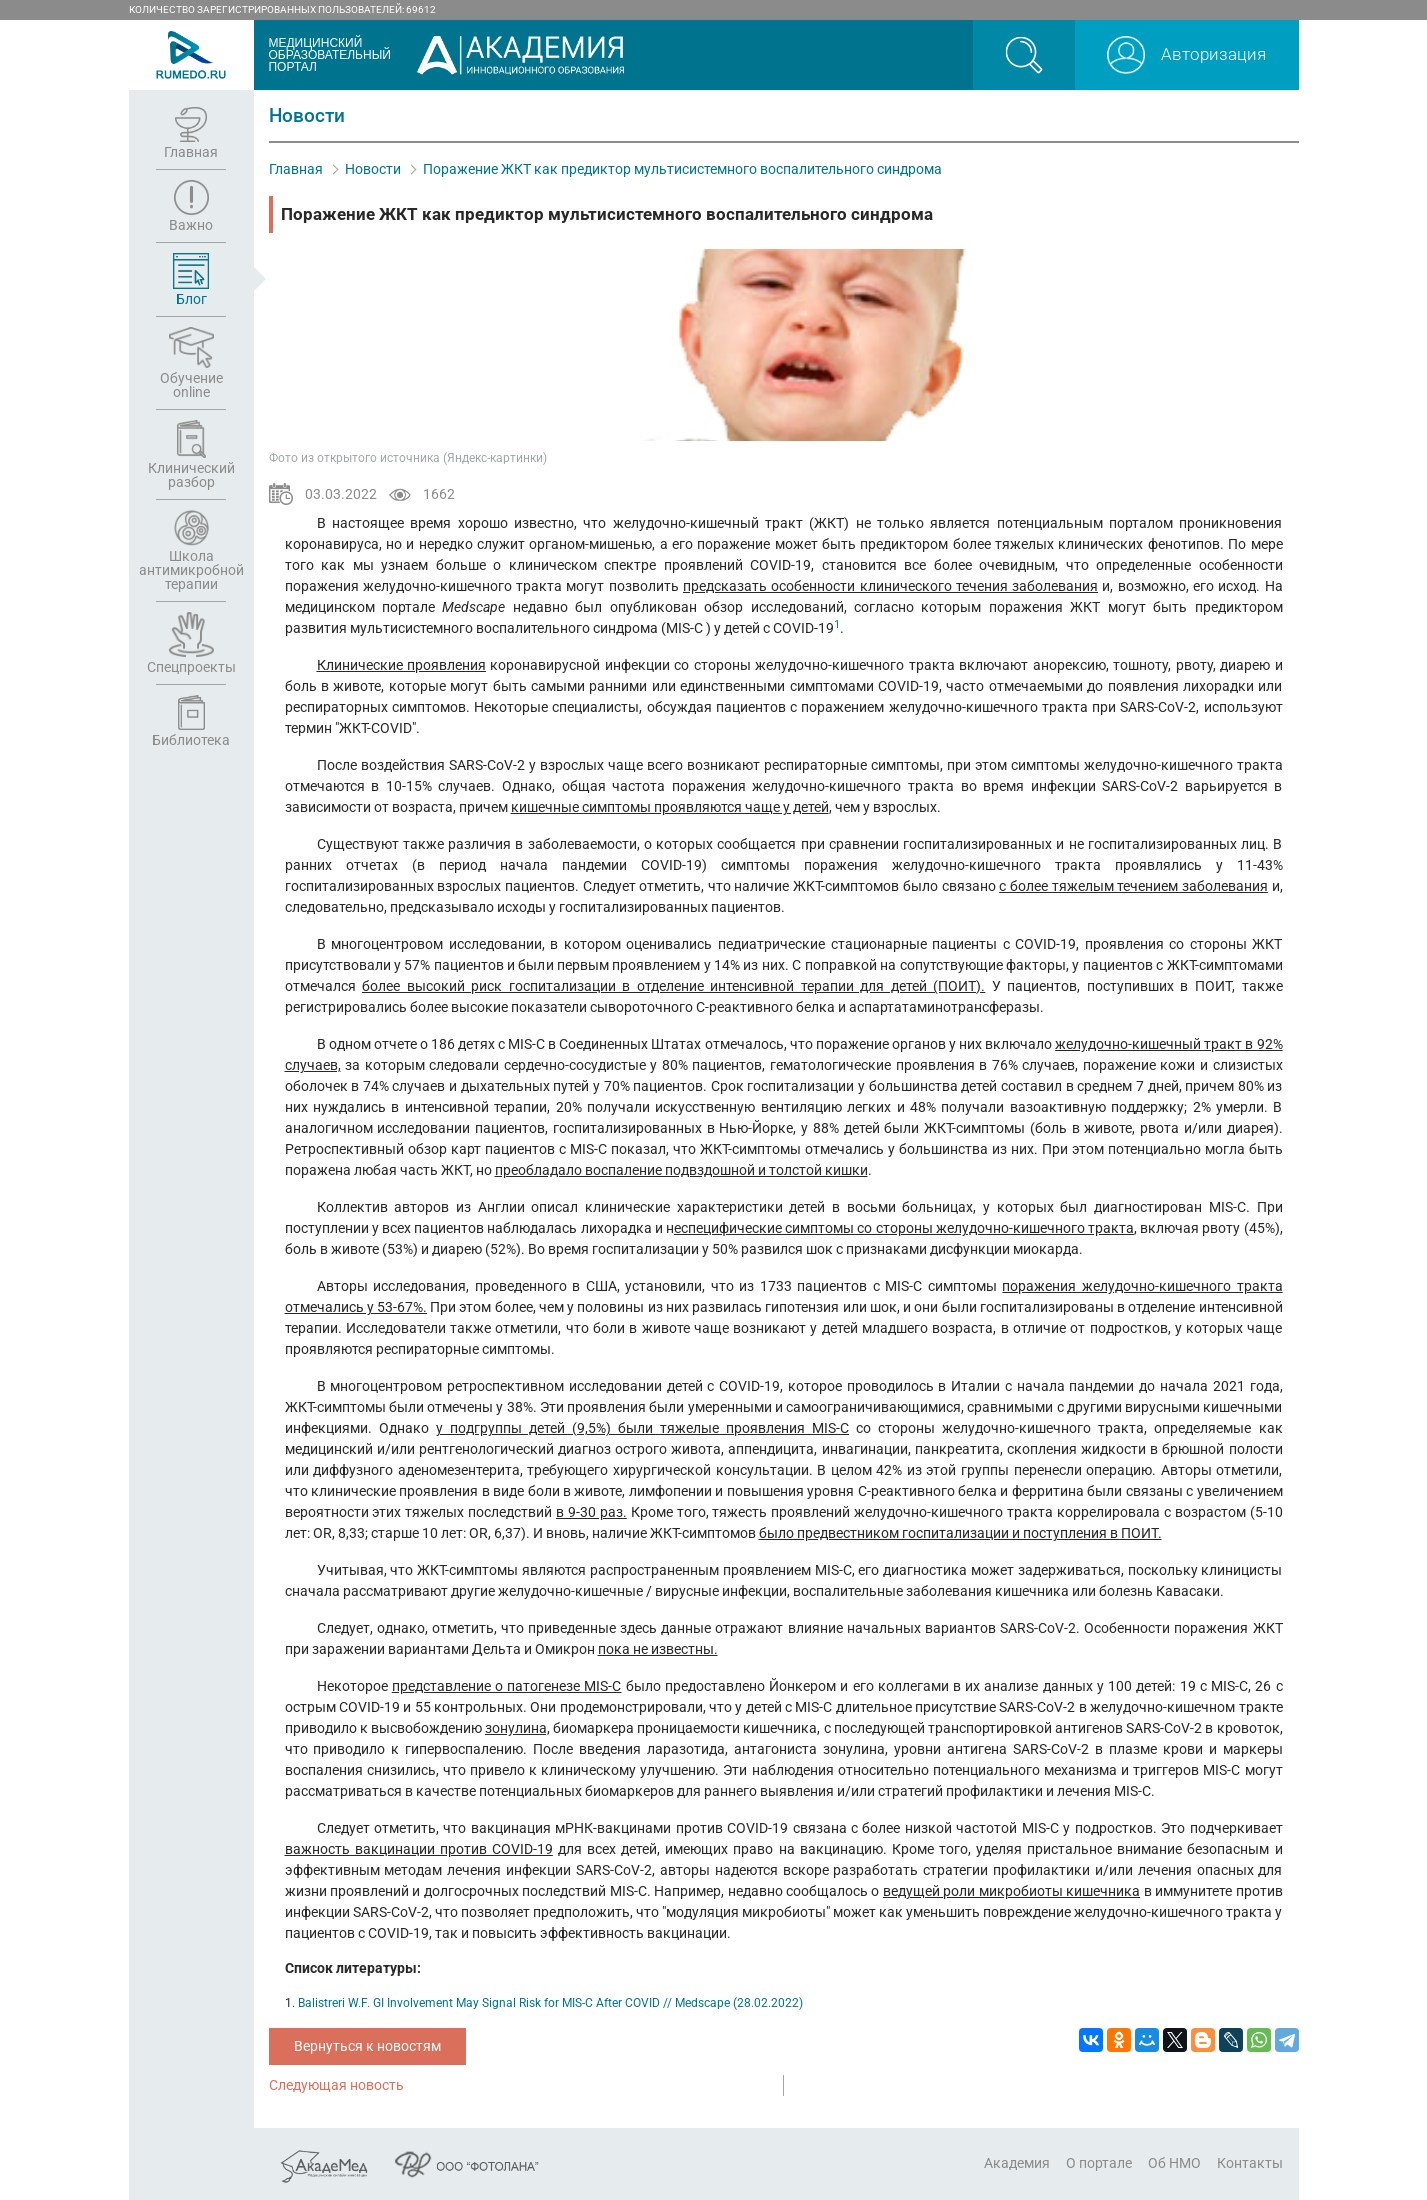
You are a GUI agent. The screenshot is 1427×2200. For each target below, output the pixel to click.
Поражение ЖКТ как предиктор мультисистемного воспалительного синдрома (682, 169)
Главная (296, 169)
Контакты (1250, 2163)
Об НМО (1174, 2163)
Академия (1017, 2163)
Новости (373, 169)
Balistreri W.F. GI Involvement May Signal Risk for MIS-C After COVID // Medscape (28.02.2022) (550, 2003)
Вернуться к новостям (367, 2046)
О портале (1099, 2163)
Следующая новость (336, 2085)
